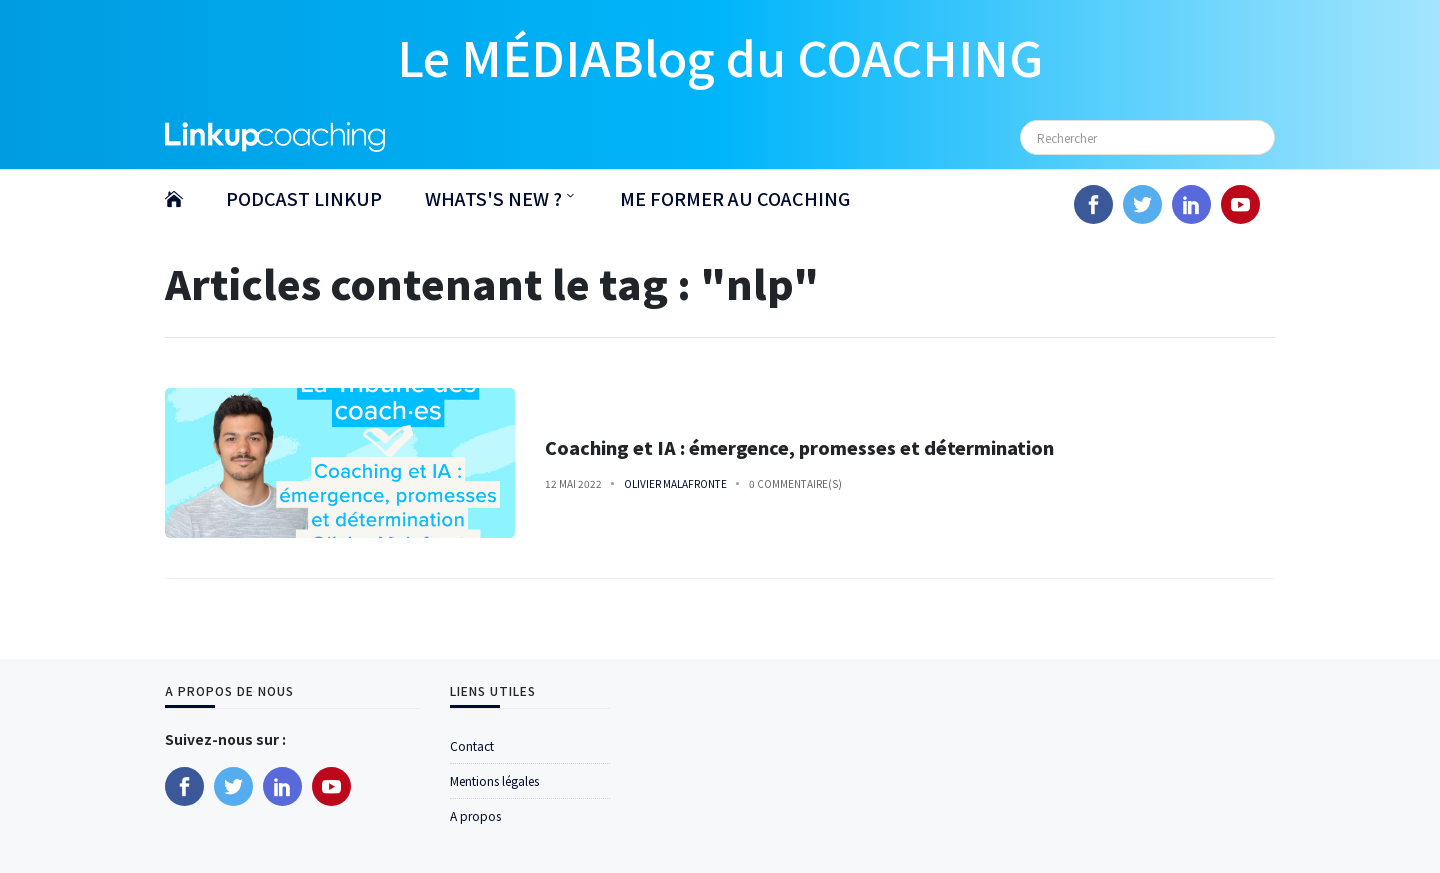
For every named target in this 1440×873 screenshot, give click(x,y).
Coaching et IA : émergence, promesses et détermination (799, 447)
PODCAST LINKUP (304, 198)
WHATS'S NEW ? (493, 198)
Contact (472, 745)
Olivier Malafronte (675, 483)
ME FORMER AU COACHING (735, 198)
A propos (475, 815)
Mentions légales (494, 780)
